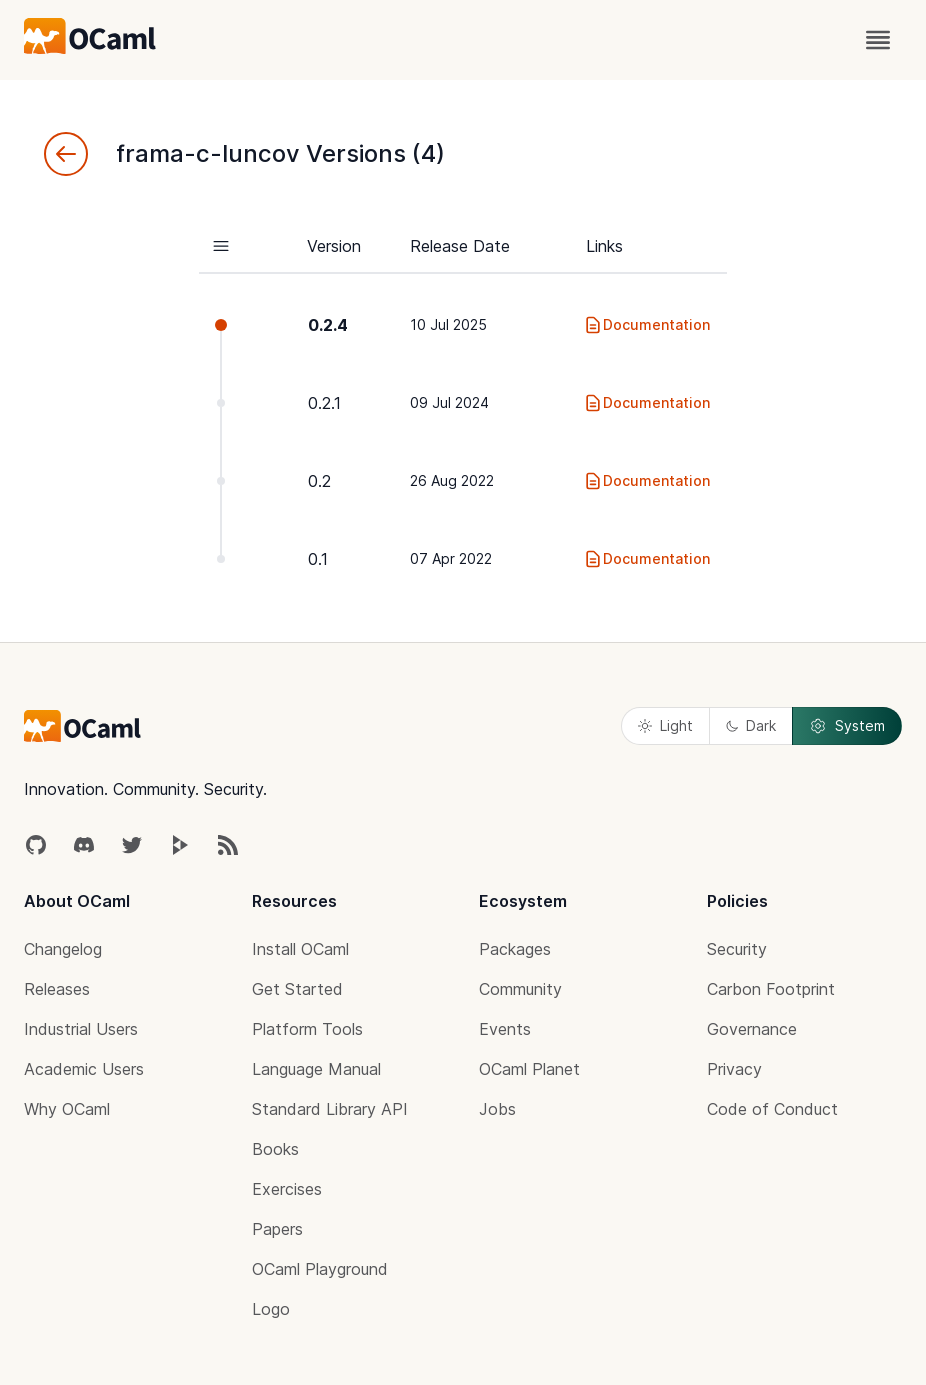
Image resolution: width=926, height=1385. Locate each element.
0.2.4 (328, 325)
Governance (752, 1029)
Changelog (63, 949)
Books (275, 1149)
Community (520, 989)
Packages (515, 949)
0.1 (318, 559)
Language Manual (316, 1069)
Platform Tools (307, 1029)
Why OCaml (67, 1109)
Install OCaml (300, 949)
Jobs (497, 1109)
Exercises (287, 1189)
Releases (57, 989)
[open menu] (878, 40)
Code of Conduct (772, 1109)
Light (665, 725)
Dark (751, 725)
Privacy (734, 1069)
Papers (277, 1229)
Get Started (297, 989)
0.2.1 (324, 403)
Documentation (646, 325)
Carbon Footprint (771, 989)
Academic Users (84, 1069)
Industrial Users (81, 1029)
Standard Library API (330, 1109)
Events (505, 1029)
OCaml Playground (320, 1269)
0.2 (319, 481)
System (847, 726)
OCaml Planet (529, 1069)
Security (737, 949)
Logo (271, 1309)
